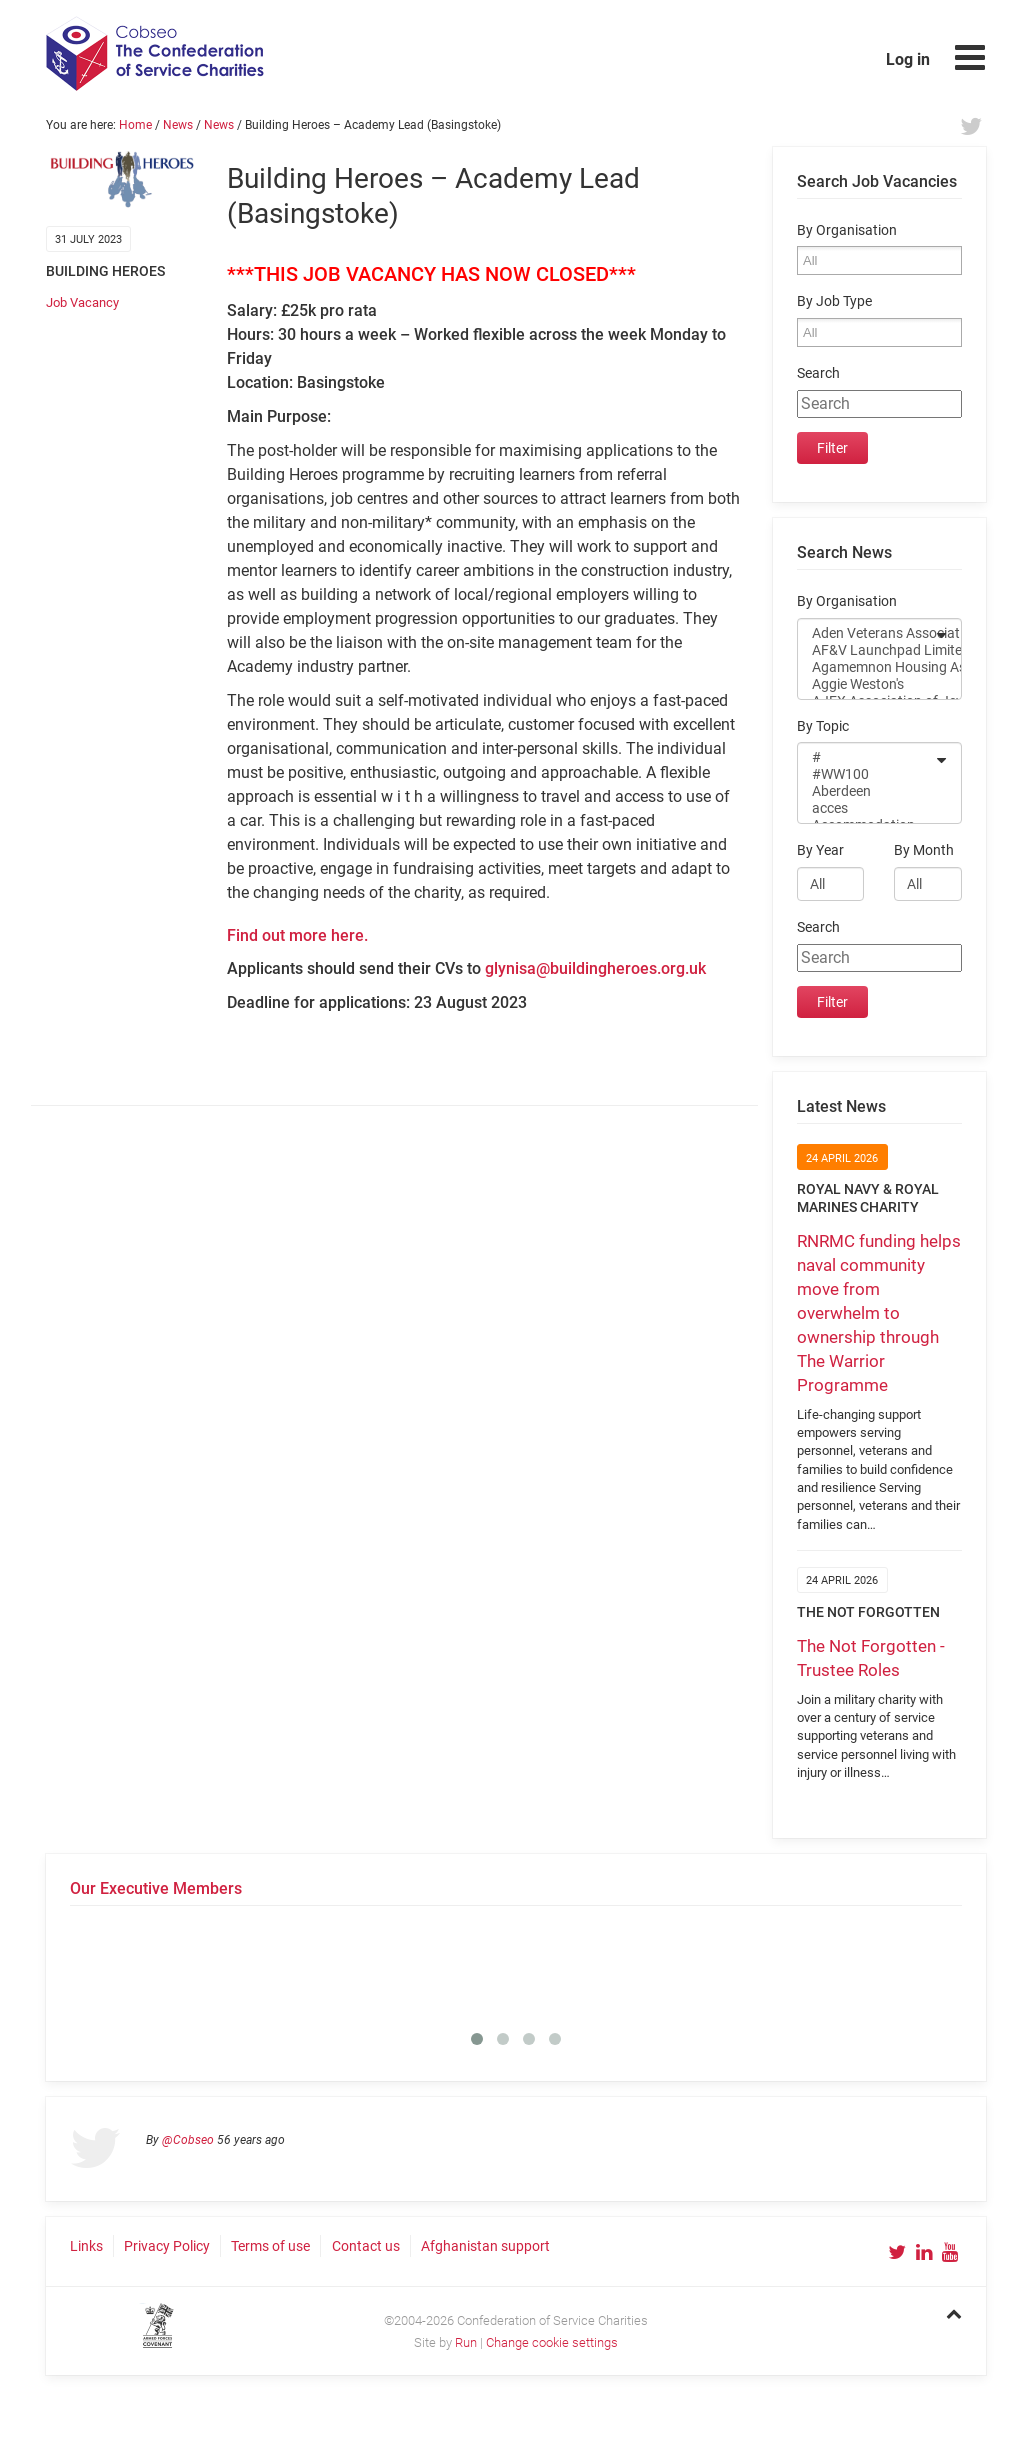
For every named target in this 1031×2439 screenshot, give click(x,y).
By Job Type (834, 301)
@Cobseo (188, 2140)
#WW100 (866, 774)
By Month (924, 850)
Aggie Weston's (866, 684)
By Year (820, 850)
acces (866, 808)
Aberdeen (866, 791)
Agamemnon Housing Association (866, 667)
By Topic (823, 726)
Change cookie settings (552, 2342)
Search (818, 373)
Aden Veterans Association (866, 633)
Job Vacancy (82, 302)
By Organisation (847, 230)
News (178, 125)
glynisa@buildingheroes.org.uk (595, 968)
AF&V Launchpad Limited (866, 650)
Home (135, 125)
